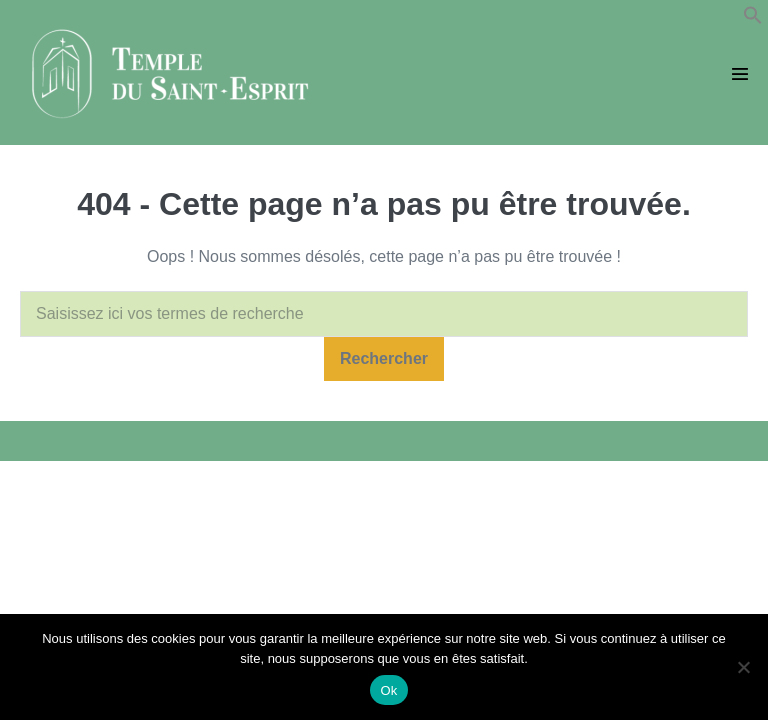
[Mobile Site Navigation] (740, 74)
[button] (753, 19)
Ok (388, 690)
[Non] (743, 667)
